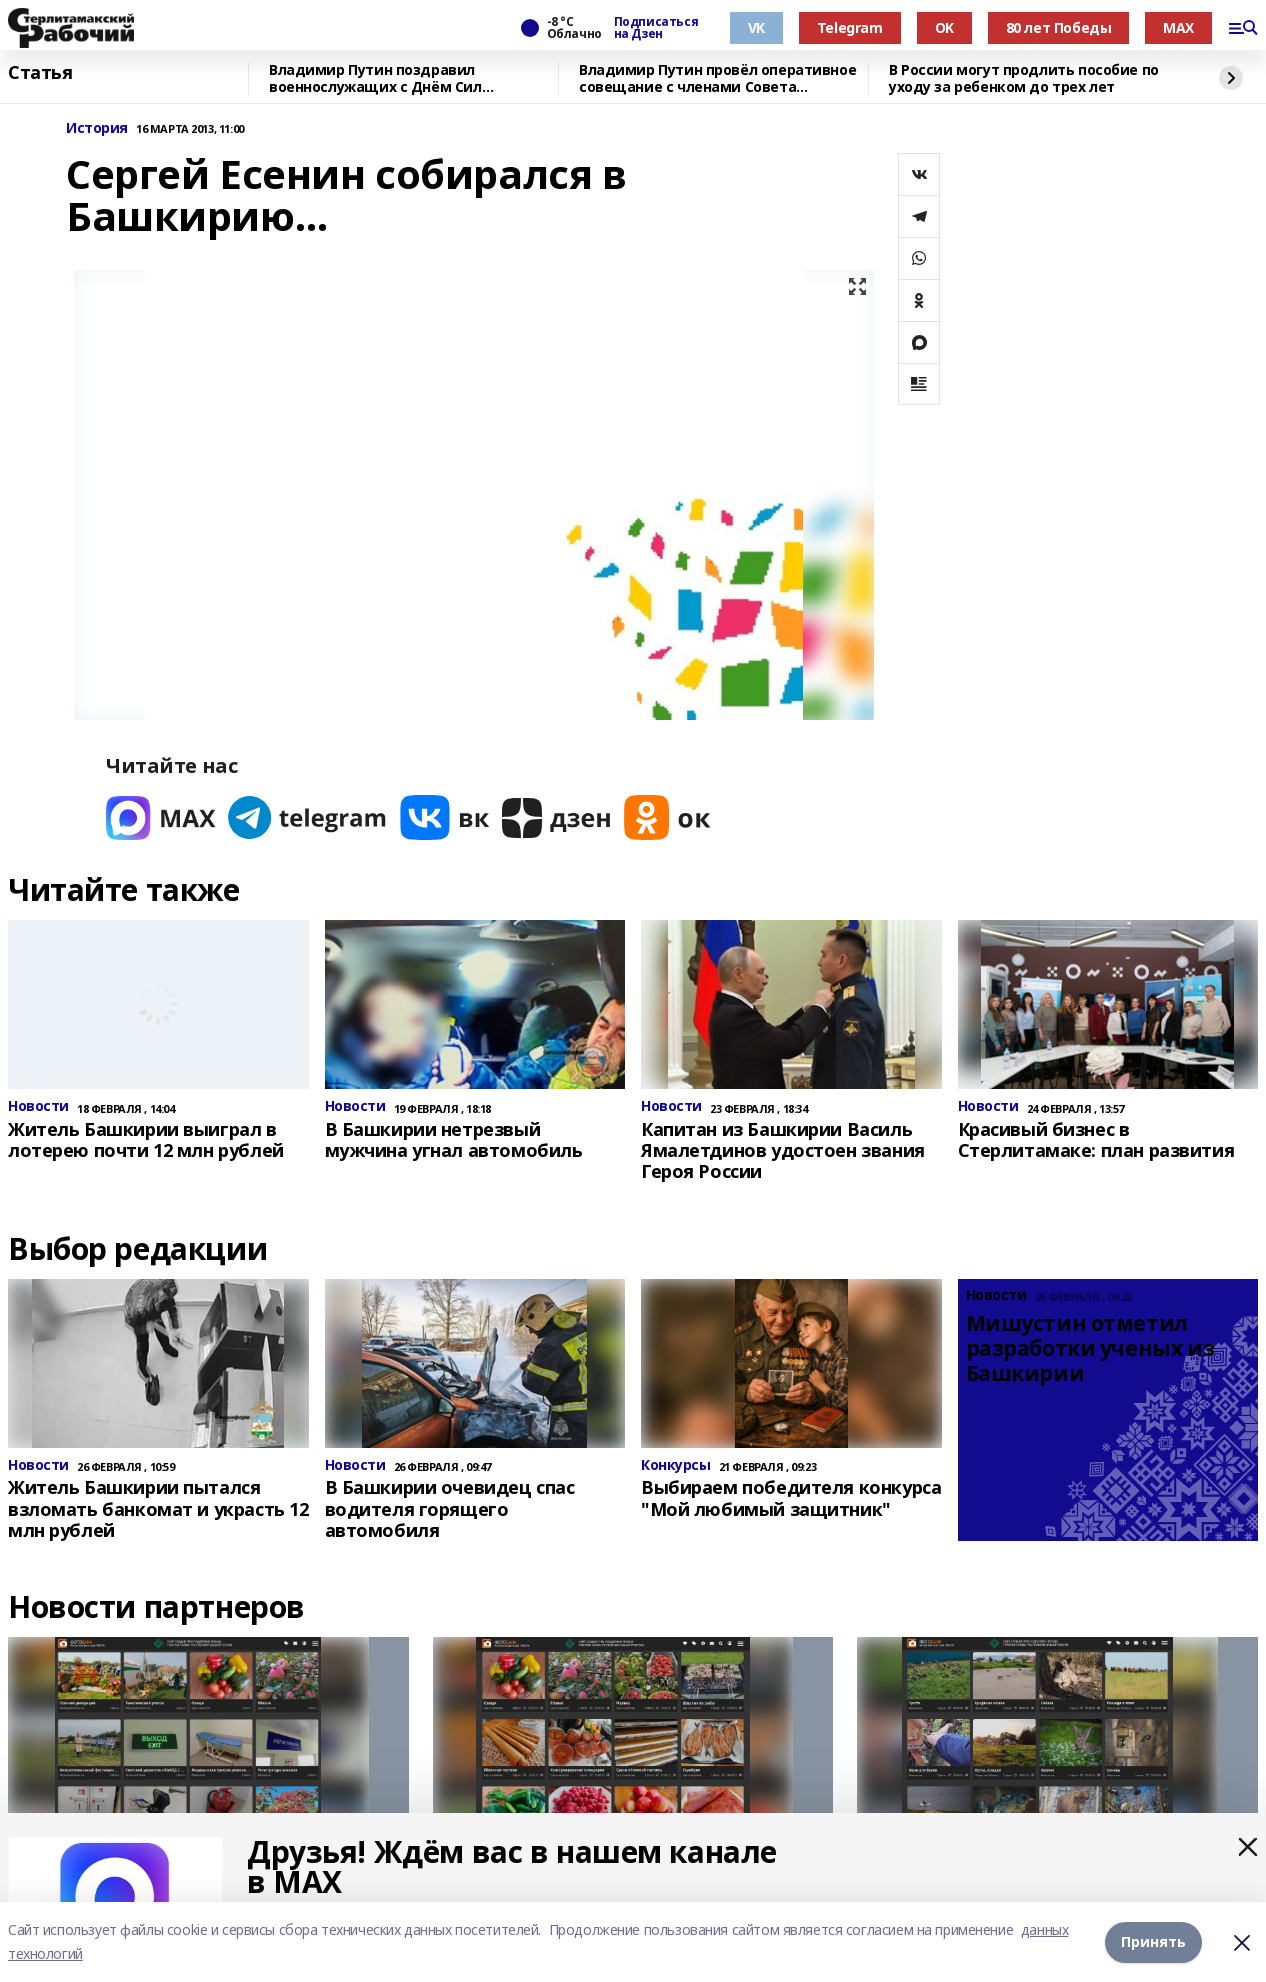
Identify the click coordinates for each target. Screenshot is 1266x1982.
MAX (1178, 27)
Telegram (850, 27)
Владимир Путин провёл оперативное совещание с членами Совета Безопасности (717, 78)
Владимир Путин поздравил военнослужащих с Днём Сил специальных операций (375, 78)
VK (756, 27)
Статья (40, 73)
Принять (1153, 1941)
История (97, 128)
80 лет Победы (1059, 27)
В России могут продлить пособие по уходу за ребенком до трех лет (1024, 78)
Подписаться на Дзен (656, 28)
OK (944, 27)
